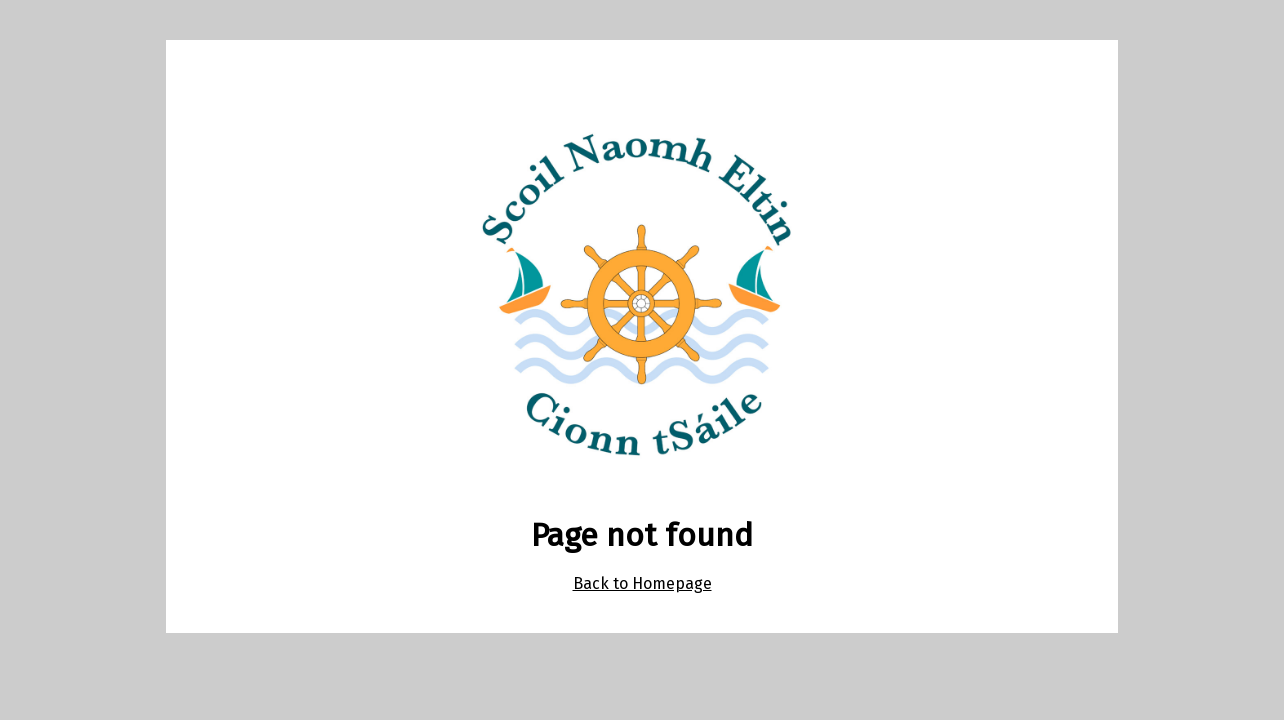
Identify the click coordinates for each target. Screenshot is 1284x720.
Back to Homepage (642, 583)
